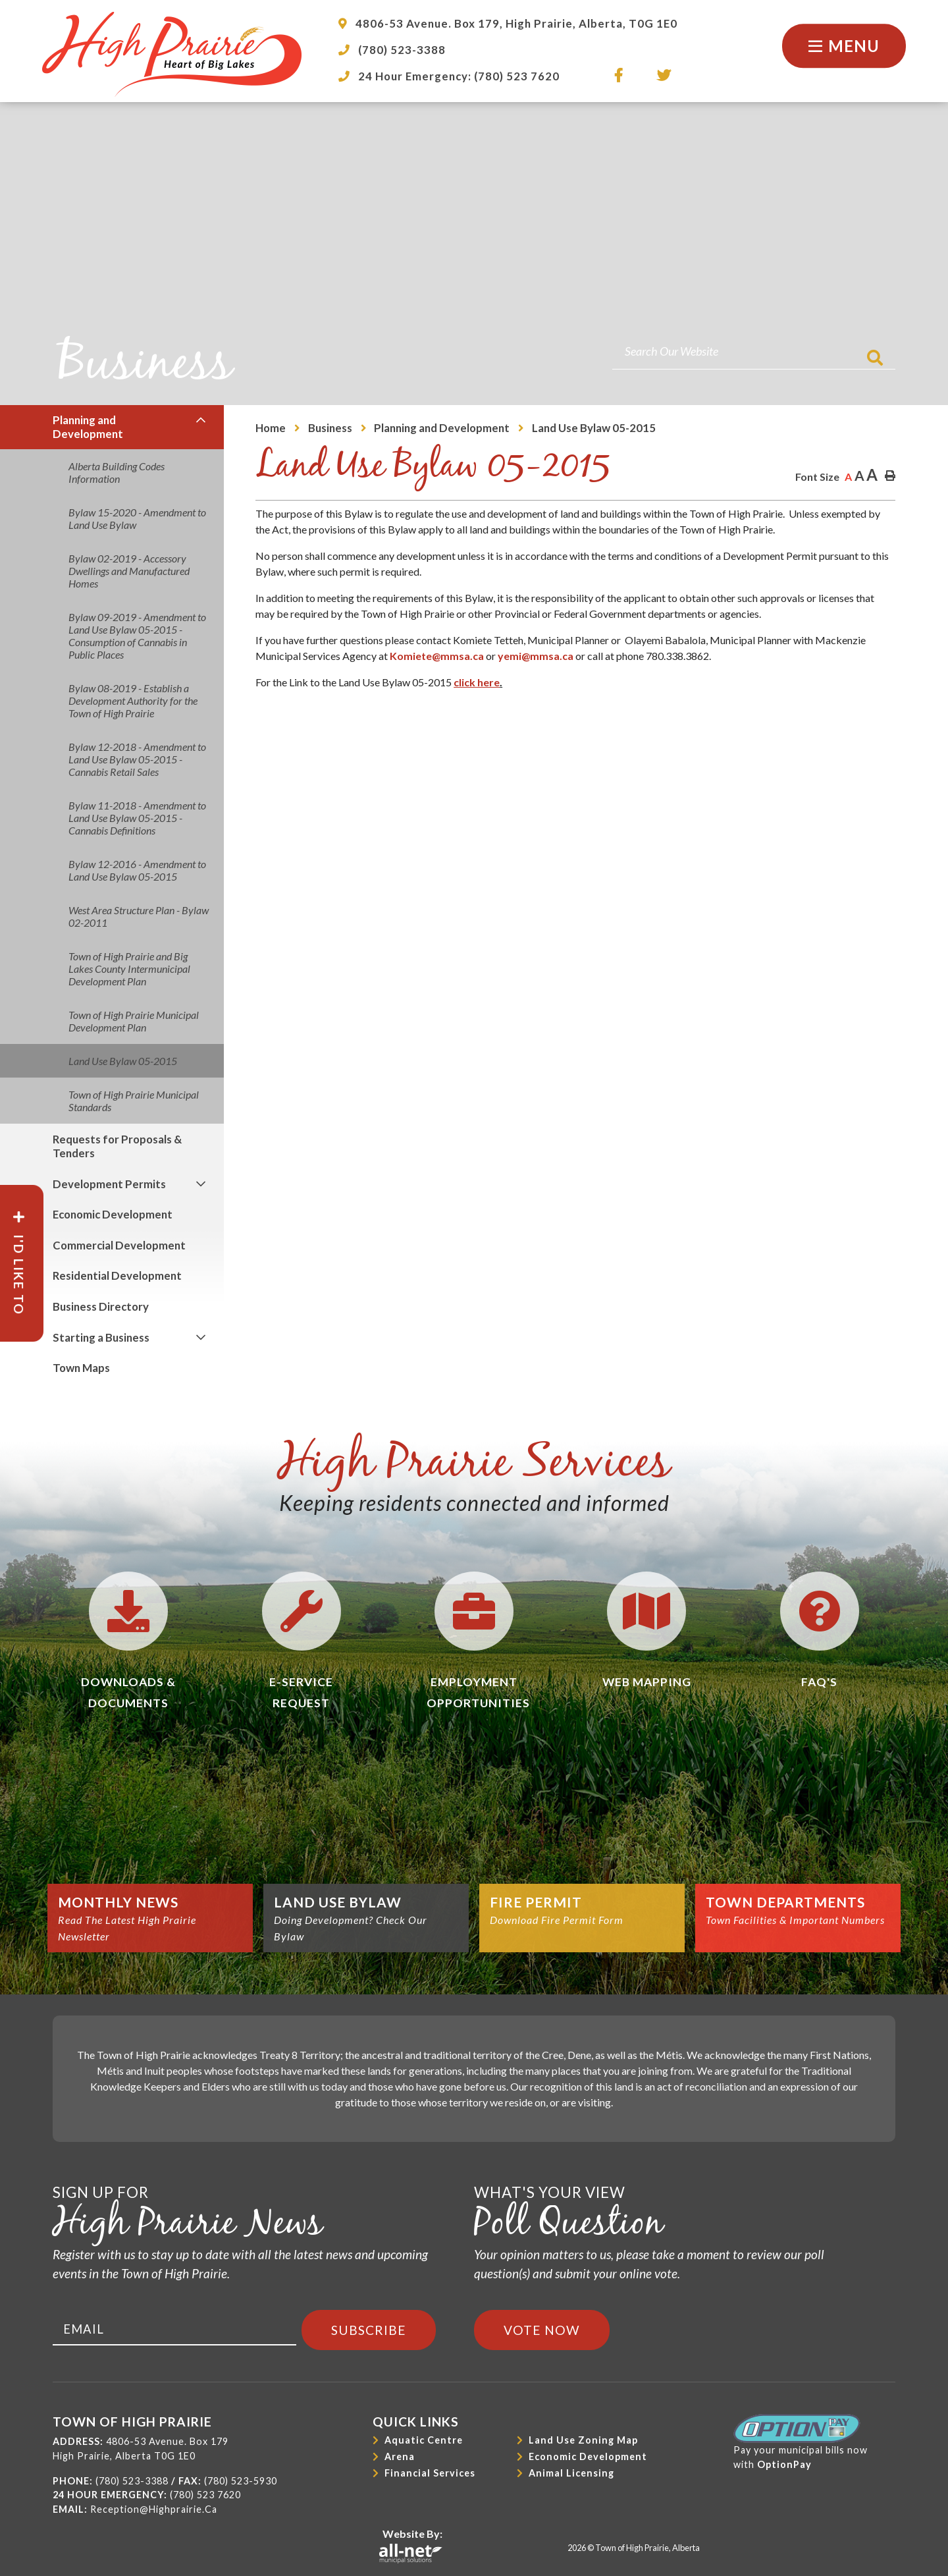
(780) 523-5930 (240, 2480)
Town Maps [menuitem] (81, 1368)
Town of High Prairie (172, 54)
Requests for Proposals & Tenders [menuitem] (117, 1146)
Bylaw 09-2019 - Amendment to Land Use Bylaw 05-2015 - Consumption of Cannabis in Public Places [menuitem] (137, 636)
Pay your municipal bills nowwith (800, 2442)
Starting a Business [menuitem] (101, 1337)
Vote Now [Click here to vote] (542, 2330)
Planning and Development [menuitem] (88, 427)
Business (330, 428)
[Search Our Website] (753, 351)
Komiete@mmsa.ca (437, 655)
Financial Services (429, 2473)
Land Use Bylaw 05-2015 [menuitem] (122, 1061)
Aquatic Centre (423, 2440)
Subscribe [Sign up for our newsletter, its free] (368, 2330)
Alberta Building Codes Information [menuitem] (116, 472)
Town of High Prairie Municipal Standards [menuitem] (133, 1100)
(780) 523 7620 (205, 2494)
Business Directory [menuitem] (101, 1306)
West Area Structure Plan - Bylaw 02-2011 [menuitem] (138, 916)
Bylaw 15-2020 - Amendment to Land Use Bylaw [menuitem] (137, 518)
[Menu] (844, 46)
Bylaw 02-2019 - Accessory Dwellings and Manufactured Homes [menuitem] (129, 570)
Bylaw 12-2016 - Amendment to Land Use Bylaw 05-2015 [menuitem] (137, 870)
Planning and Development (442, 428)
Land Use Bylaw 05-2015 (594, 428)
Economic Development (588, 2456)
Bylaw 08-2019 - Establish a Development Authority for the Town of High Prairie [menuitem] (133, 700)
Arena (399, 2456)
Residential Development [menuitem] (117, 1275)
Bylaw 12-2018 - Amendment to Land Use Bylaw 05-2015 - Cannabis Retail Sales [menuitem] (137, 759)
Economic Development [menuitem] (112, 1214)
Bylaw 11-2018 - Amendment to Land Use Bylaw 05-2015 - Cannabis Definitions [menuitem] (137, 817)
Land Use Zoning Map (583, 2440)
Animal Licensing (571, 2473)
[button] (201, 420)
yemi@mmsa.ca (535, 655)
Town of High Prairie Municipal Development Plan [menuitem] (133, 1020)
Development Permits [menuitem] (109, 1184)
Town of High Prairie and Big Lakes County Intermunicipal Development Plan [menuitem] (129, 968)
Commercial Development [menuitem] (119, 1245)
